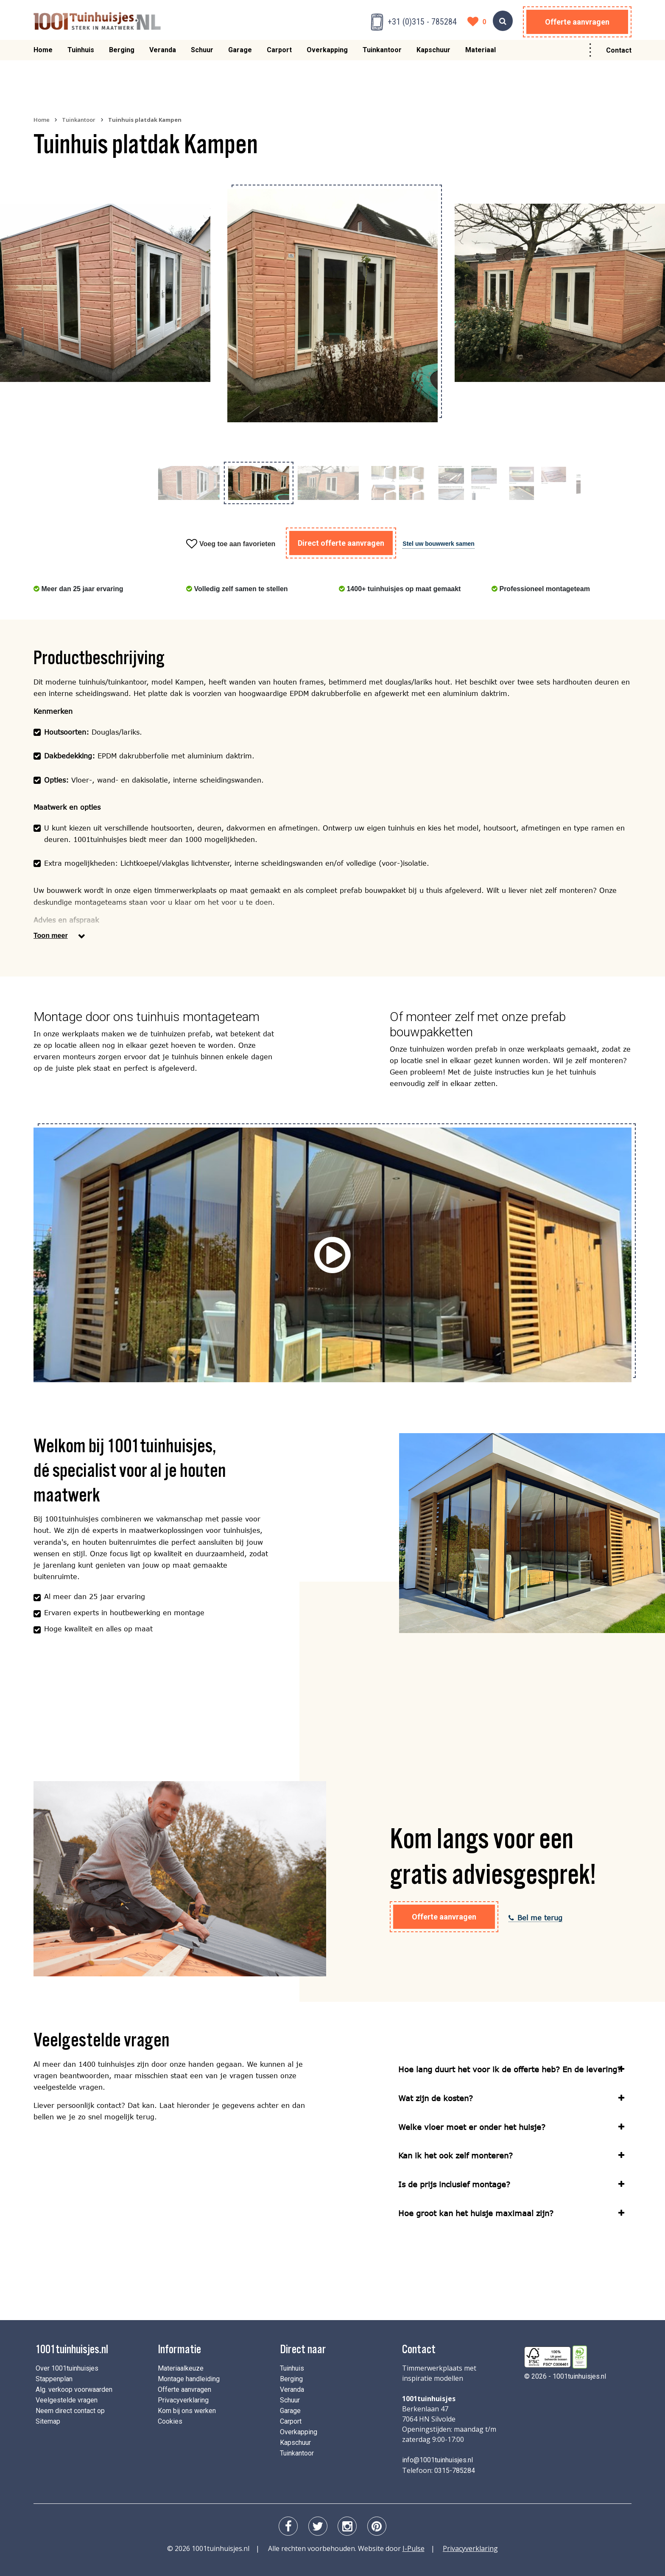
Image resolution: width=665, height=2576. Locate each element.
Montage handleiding (189, 2379)
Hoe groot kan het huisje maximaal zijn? (475, 2213)
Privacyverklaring (183, 2400)
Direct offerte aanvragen (341, 543)
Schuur (202, 54)
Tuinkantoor (382, 54)
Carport (279, 54)
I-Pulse (413, 2548)
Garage (240, 54)
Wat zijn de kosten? (435, 2098)
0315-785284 (454, 2471)
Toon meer (51, 935)
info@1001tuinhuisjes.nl (437, 2460)
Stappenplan (54, 2379)
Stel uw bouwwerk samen (438, 543)
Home (43, 54)
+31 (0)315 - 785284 (422, 22)
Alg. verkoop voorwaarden (74, 2389)
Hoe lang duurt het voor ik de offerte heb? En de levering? (509, 2069)
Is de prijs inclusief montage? (454, 2184)
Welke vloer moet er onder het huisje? (471, 2127)
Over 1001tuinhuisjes (67, 2368)
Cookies (170, 2421)
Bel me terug (535, 1918)
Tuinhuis (80, 54)
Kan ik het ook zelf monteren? (455, 2155)
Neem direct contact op (70, 2411)
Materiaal (480, 54)
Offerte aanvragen (577, 21)
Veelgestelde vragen (67, 2400)
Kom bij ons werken (187, 2411)
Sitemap (48, 2421)
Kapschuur (433, 54)
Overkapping (327, 54)
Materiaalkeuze (181, 2368)
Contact (618, 54)
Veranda (162, 54)
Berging (121, 54)
